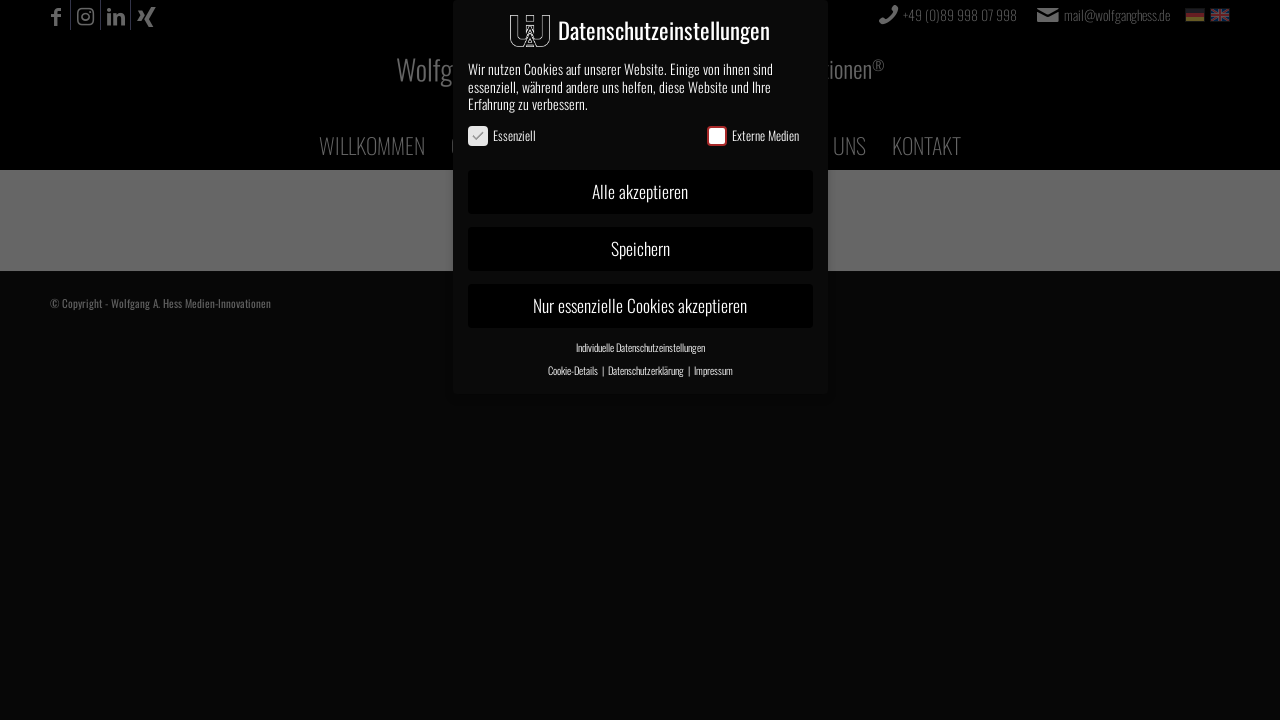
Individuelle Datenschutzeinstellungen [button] (640, 347)
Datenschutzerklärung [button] (647, 370)
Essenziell (502, 134)
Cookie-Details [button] (574, 370)
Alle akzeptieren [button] (640, 191)
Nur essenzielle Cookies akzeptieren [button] (640, 305)
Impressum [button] (713, 370)
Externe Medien (753, 134)
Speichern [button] (640, 248)
